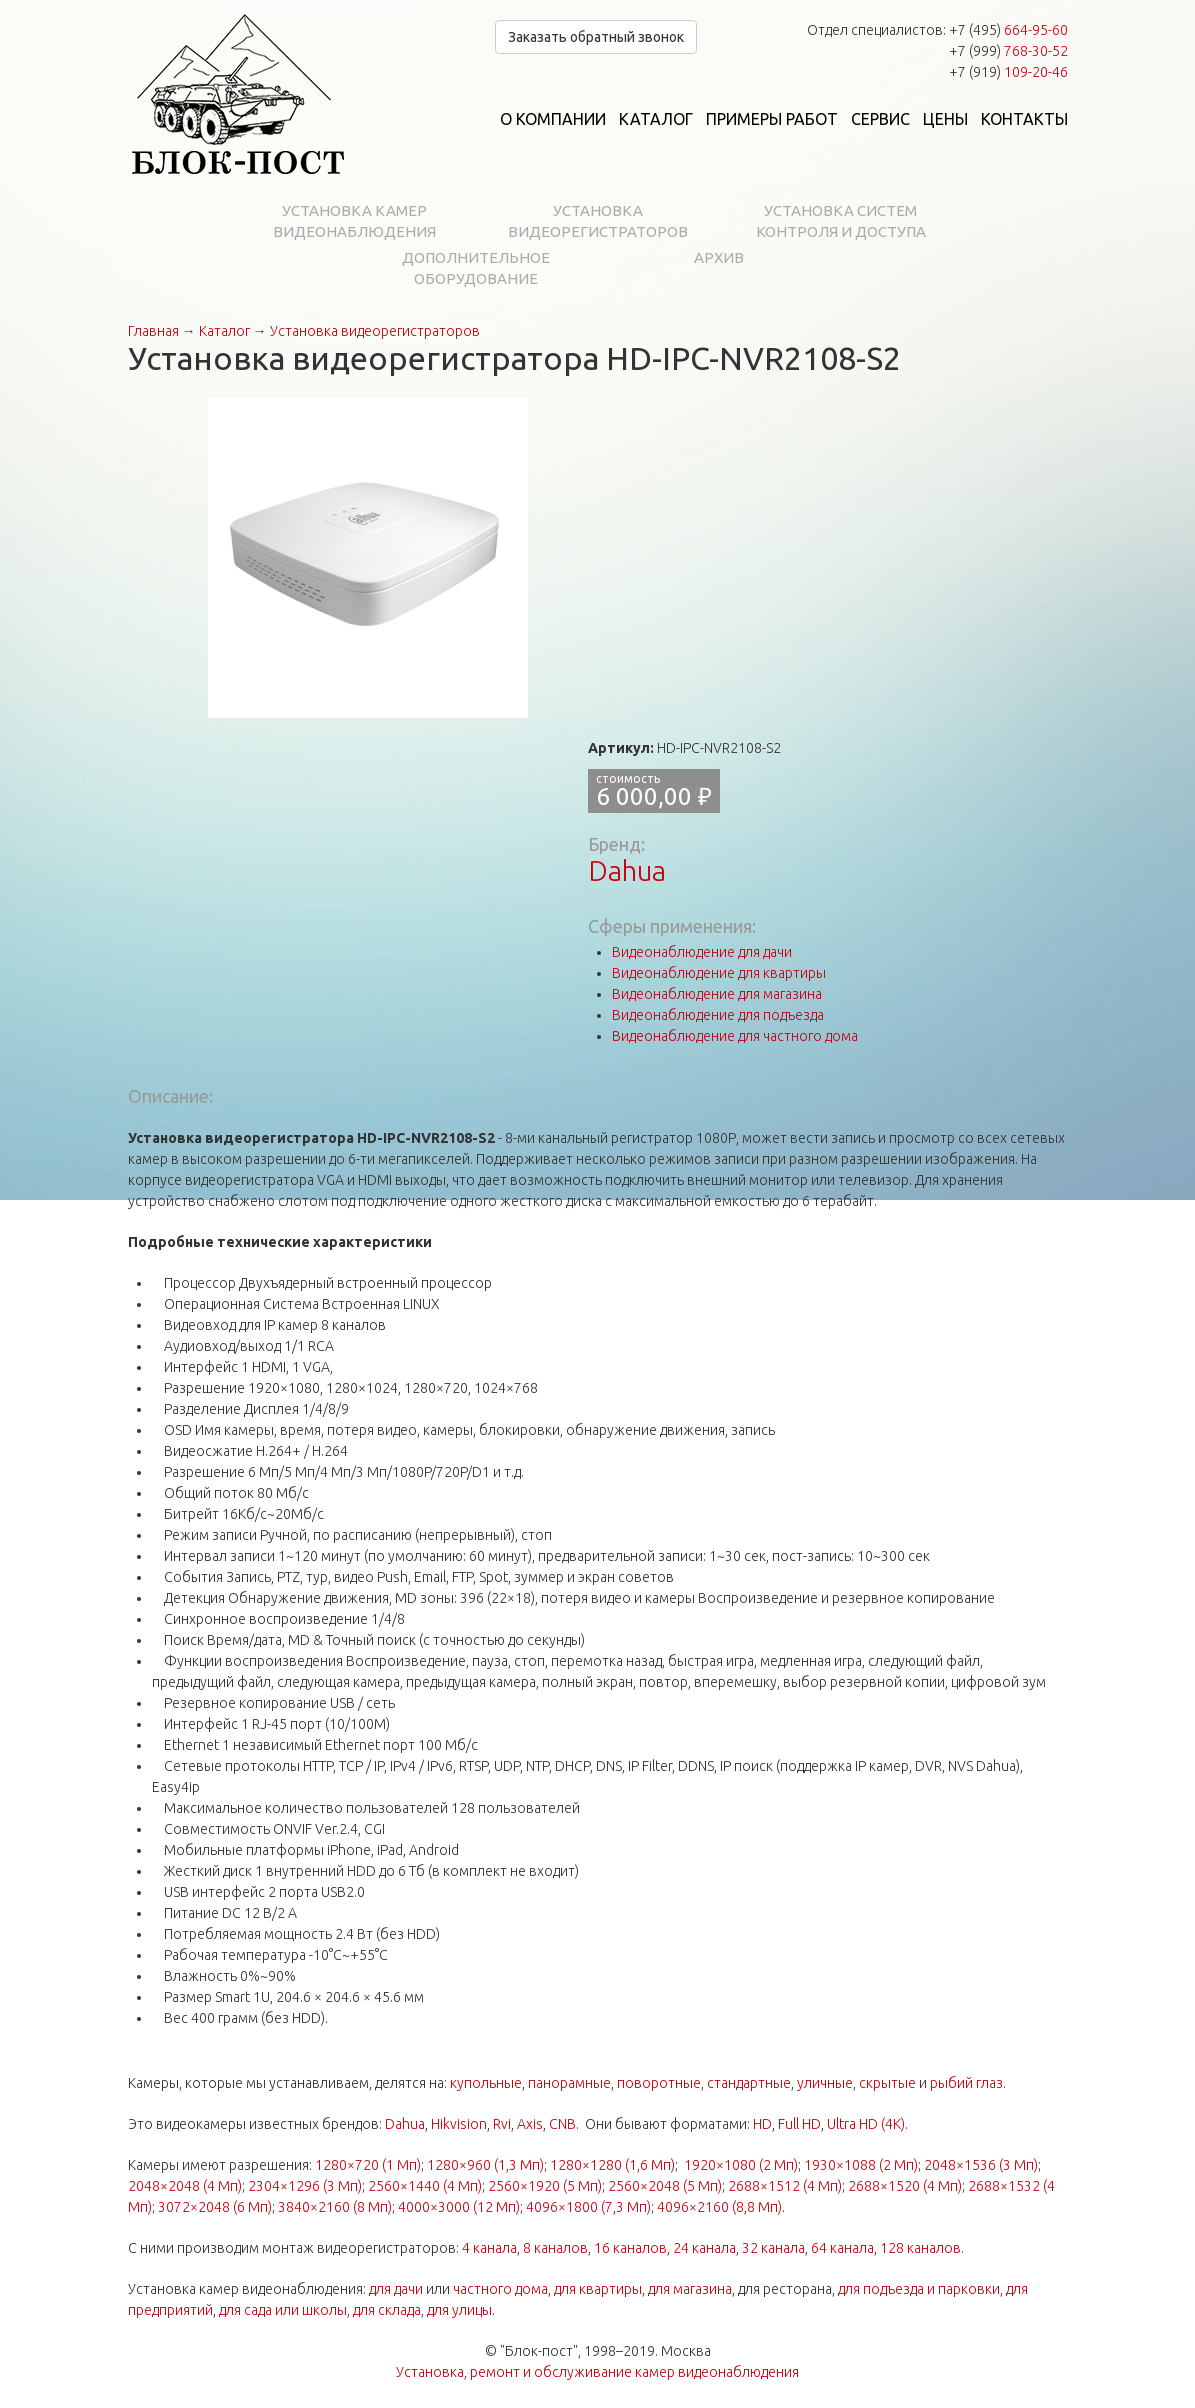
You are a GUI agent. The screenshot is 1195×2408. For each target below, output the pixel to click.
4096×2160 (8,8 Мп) (719, 2207)
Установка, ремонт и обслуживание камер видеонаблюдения (597, 2372)
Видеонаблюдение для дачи (702, 952)
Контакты (1024, 119)
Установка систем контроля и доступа (841, 221)
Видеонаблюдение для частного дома (735, 1036)
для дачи (396, 2289)
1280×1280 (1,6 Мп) (612, 2165)
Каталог (656, 119)
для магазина (690, 2289)
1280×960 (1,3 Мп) (485, 2165)
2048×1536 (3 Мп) (981, 2165)
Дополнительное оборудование (476, 268)
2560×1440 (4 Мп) (425, 2186)
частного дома (500, 2289)
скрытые (887, 2083)
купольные (486, 2083)
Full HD (799, 2124)
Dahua (627, 870)
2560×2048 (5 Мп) (665, 2186)
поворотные (659, 2083)
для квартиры (598, 2289)
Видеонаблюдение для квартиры (719, 973)
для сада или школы (283, 2310)
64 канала (842, 2248)
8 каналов (555, 2248)
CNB (562, 2124)
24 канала (704, 2248)
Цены (945, 119)
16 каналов (630, 2248)
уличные (825, 2083)
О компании (553, 119)
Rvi (502, 2124)
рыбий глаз (966, 2083)
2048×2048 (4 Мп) (185, 2186)
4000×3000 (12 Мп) (459, 2207)
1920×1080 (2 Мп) (741, 2165)
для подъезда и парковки (919, 2289)
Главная (153, 331)
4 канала (489, 2248)
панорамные (569, 2083)
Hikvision (459, 2124)
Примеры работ (772, 119)
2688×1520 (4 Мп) (905, 2186)
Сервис (880, 119)
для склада (387, 2310)
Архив (719, 257)
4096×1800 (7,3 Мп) (588, 2207)
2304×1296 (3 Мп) (305, 2186)
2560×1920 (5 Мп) (545, 2186)
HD (762, 2124)
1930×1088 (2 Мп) (861, 2165)
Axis (530, 2124)
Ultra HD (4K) (866, 2124)
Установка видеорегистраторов (598, 221)
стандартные (749, 2083)
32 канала (773, 2248)
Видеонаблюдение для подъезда (718, 1015)
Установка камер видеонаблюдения (354, 221)
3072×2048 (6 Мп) (215, 2207)
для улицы (459, 2310)
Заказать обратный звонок (596, 37)
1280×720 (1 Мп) (368, 2165)
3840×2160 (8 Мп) (335, 2207)
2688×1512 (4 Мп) (785, 2186)
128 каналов (920, 2248)
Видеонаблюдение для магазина (717, 994)
